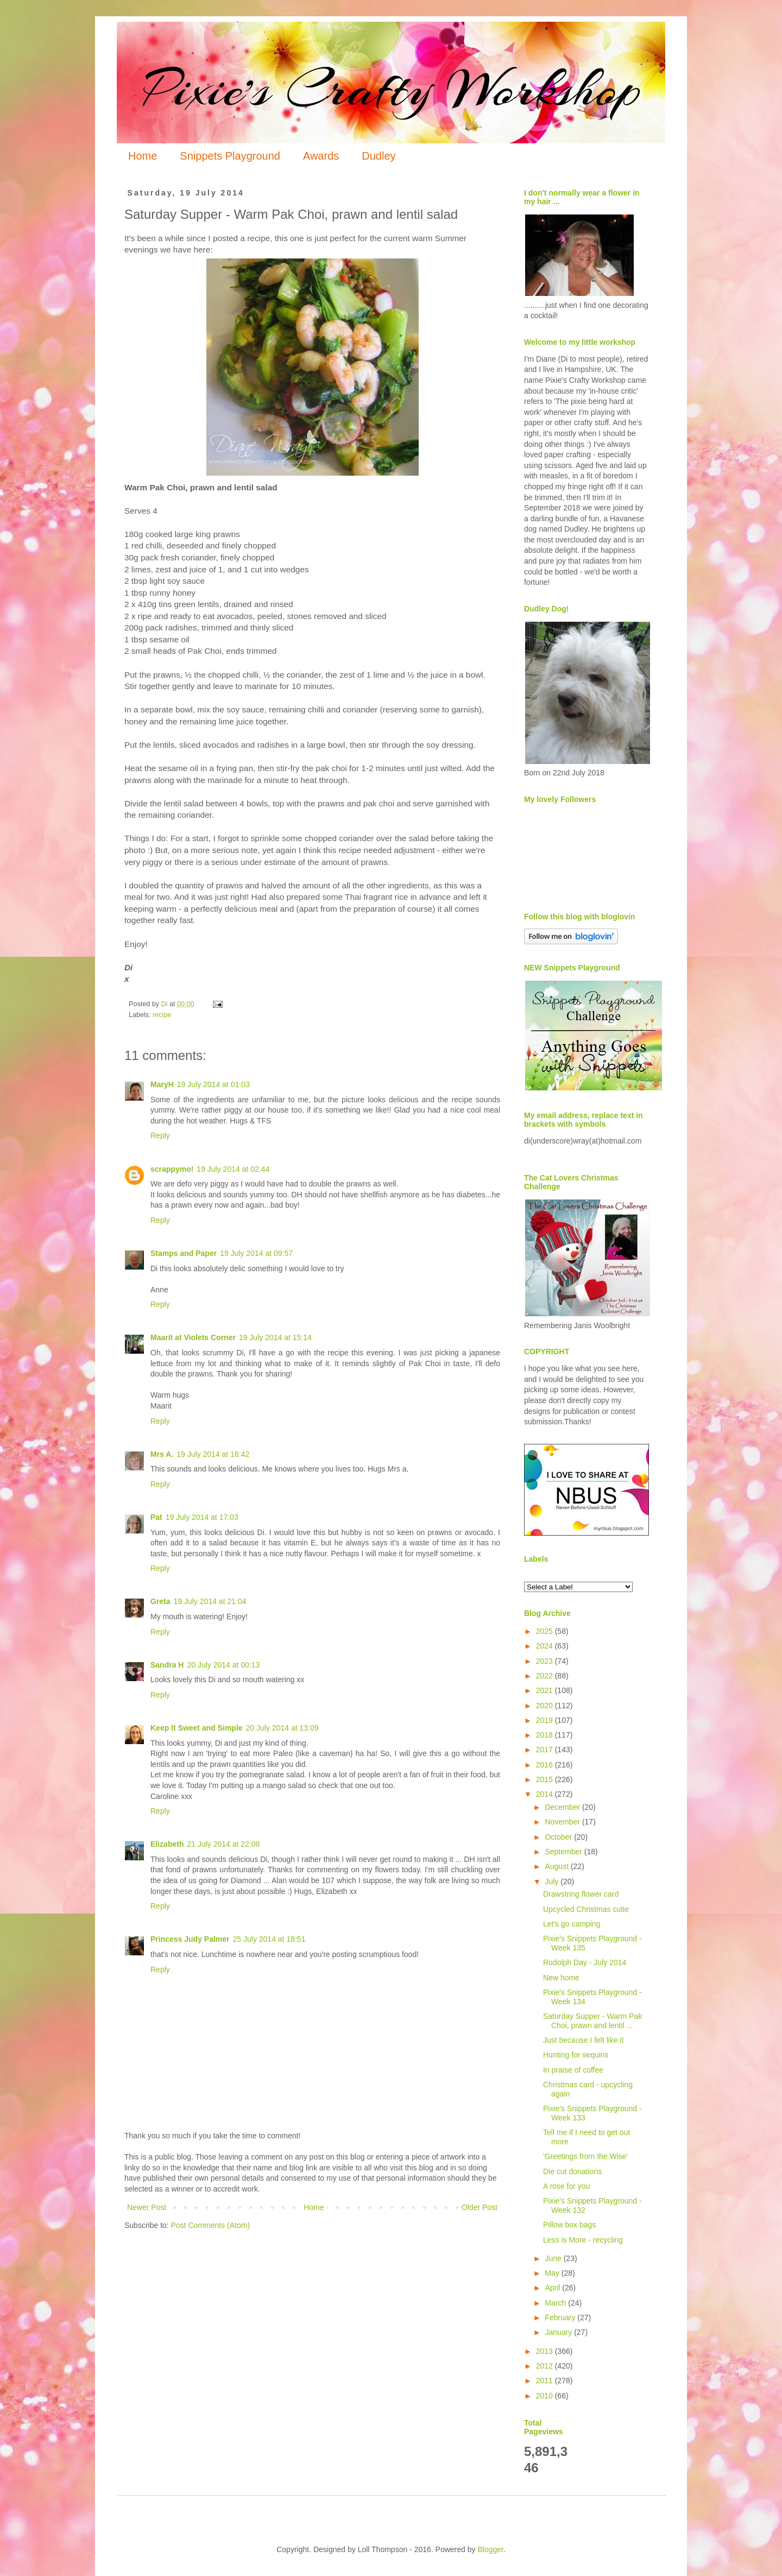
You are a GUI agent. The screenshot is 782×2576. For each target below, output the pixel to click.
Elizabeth (167, 1844)
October (559, 1837)
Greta (160, 1601)
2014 (545, 1794)
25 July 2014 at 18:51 (269, 1939)
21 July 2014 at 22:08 (223, 1844)
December (563, 1807)
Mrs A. (161, 1454)
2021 (545, 1690)
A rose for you (566, 2186)
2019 (545, 1720)
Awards (321, 156)
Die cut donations (572, 2171)
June (554, 2258)
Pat (156, 1517)
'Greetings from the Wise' (585, 2156)
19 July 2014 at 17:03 (202, 1517)
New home (561, 1977)
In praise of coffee (573, 2070)
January (559, 2332)
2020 (545, 1705)
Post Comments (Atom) (210, 2225)
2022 (545, 1675)
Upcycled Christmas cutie (586, 1909)
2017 (545, 1749)
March (556, 2303)
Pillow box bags (569, 2224)
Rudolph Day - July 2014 (584, 1962)
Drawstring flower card (581, 1894)
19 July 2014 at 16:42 (212, 1454)
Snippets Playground (230, 156)
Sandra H (167, 1664)
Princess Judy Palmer (190, 1939)
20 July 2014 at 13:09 (282, 1727)
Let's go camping (571, 1924)
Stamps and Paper (183, 1253)
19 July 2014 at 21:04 (210, 1601)
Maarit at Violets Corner (193, 1337)
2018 (545, 1735)
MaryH (162, 1084)
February (561, 2317)
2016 (545, 1764)
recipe (162, 1015)
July (552, 1881)
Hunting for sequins (576, 2054)
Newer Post (146, 2207)
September (564, 1851)
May (553, 2273)
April (553, 2287)
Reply (160, 1135)
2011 (545, 2380)
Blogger (490, 2549)
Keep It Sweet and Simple (196, 1727)
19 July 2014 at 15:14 (275, 1337)
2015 (545, 1779)
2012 (545, 2366)
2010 (545, 2395)
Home (142, 156)
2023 (545, 1661)
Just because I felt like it (583, 2040)
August (557, 1866)
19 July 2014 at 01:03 (213, 1084)
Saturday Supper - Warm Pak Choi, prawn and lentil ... (592, 2021)
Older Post (479, 2207)
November (563, 1821)
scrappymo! (171, 1169)
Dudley (378, 156)
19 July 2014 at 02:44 (233, 1169)
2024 (545, 1645)
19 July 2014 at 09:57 (256, 1253)
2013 (545, 2351)
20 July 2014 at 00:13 (223, 1664)
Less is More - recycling (583, 2240)
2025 (545, 1631)
